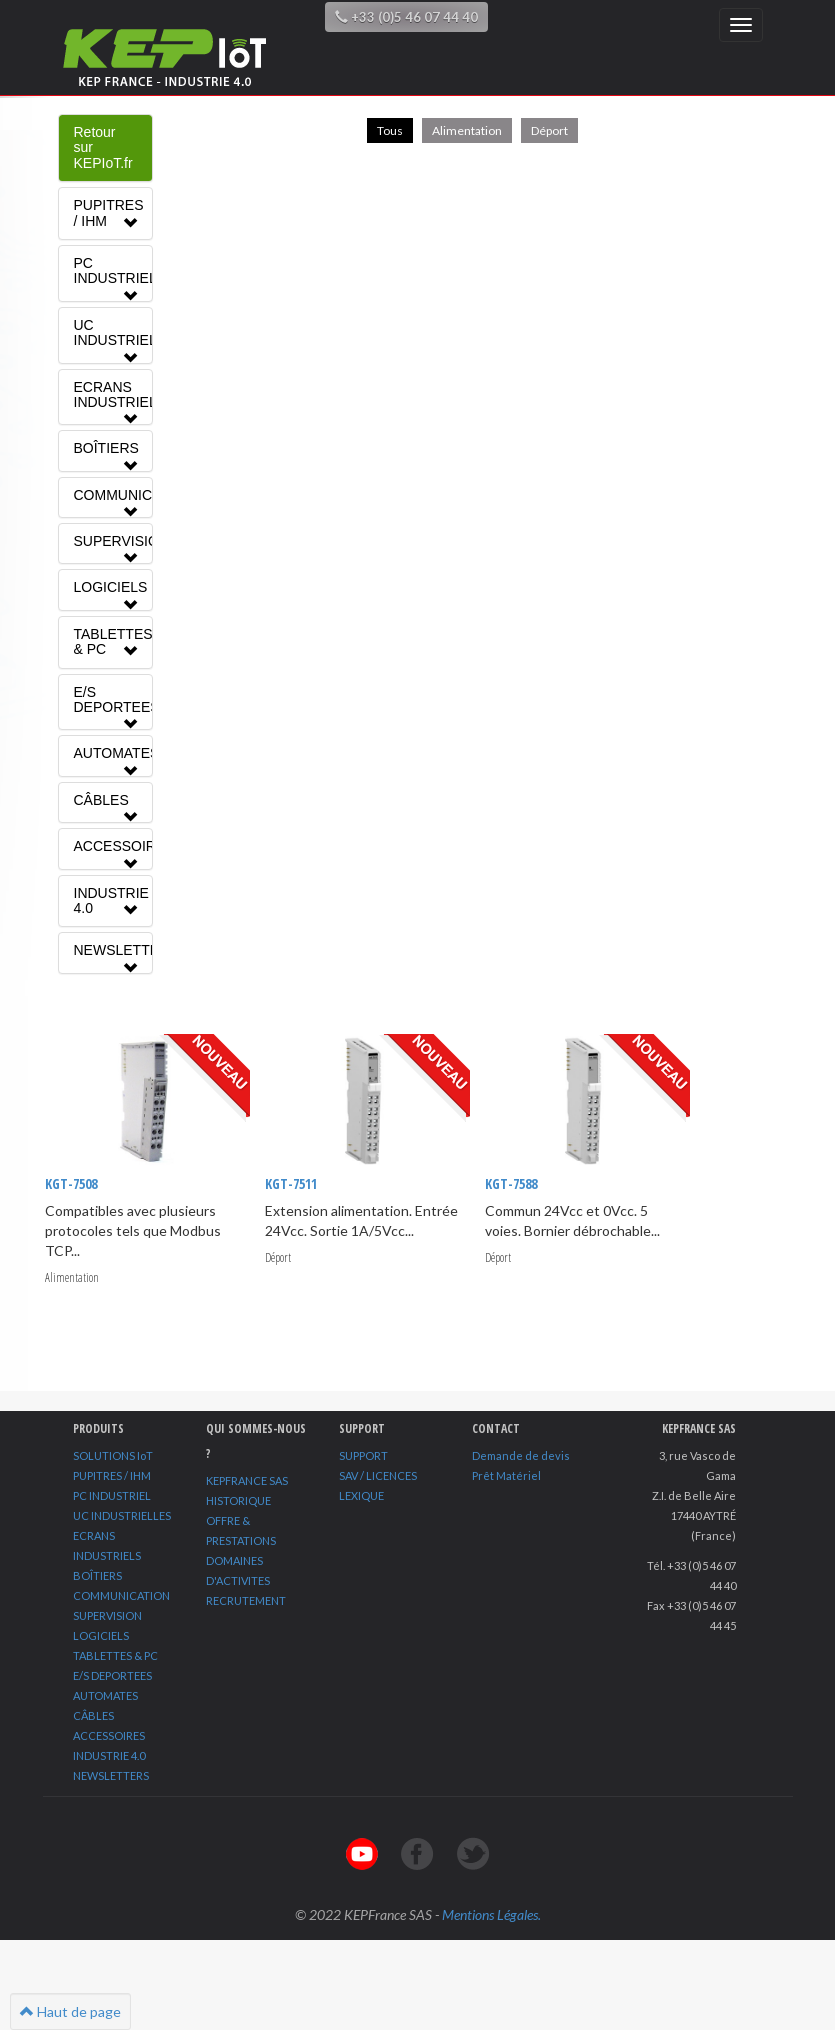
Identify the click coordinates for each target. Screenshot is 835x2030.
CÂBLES (93, 1715)
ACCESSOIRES (109, 1735)
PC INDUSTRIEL (112, 1495)
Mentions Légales (490, 1914)
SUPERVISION (107, 1615)
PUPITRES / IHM (112, 1475)
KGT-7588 (510, 1183)
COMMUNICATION (121, 1595)
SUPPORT (363, 1455)
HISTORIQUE (238, 1500)
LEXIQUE (361, 1495)
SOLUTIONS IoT (113, 1455)
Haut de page (70, 2011)
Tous (390, 130)
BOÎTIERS (97, 1575)
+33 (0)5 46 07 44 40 (406, 17)
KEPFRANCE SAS (247, 1480)
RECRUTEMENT (246, 1600)
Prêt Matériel (506, 1475)
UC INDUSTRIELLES (122, 1515)
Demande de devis (521, 1455)
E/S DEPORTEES (112, 1675)
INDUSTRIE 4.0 (109, 1755)
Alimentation (467, 130)
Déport (549, 130)
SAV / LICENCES (378, 1475)
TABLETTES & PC (115, 1655)
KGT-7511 (290, 1183)
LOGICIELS (101, 1635)
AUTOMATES (105, 1695)
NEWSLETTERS (111, 1775)
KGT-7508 (71, 1183)
